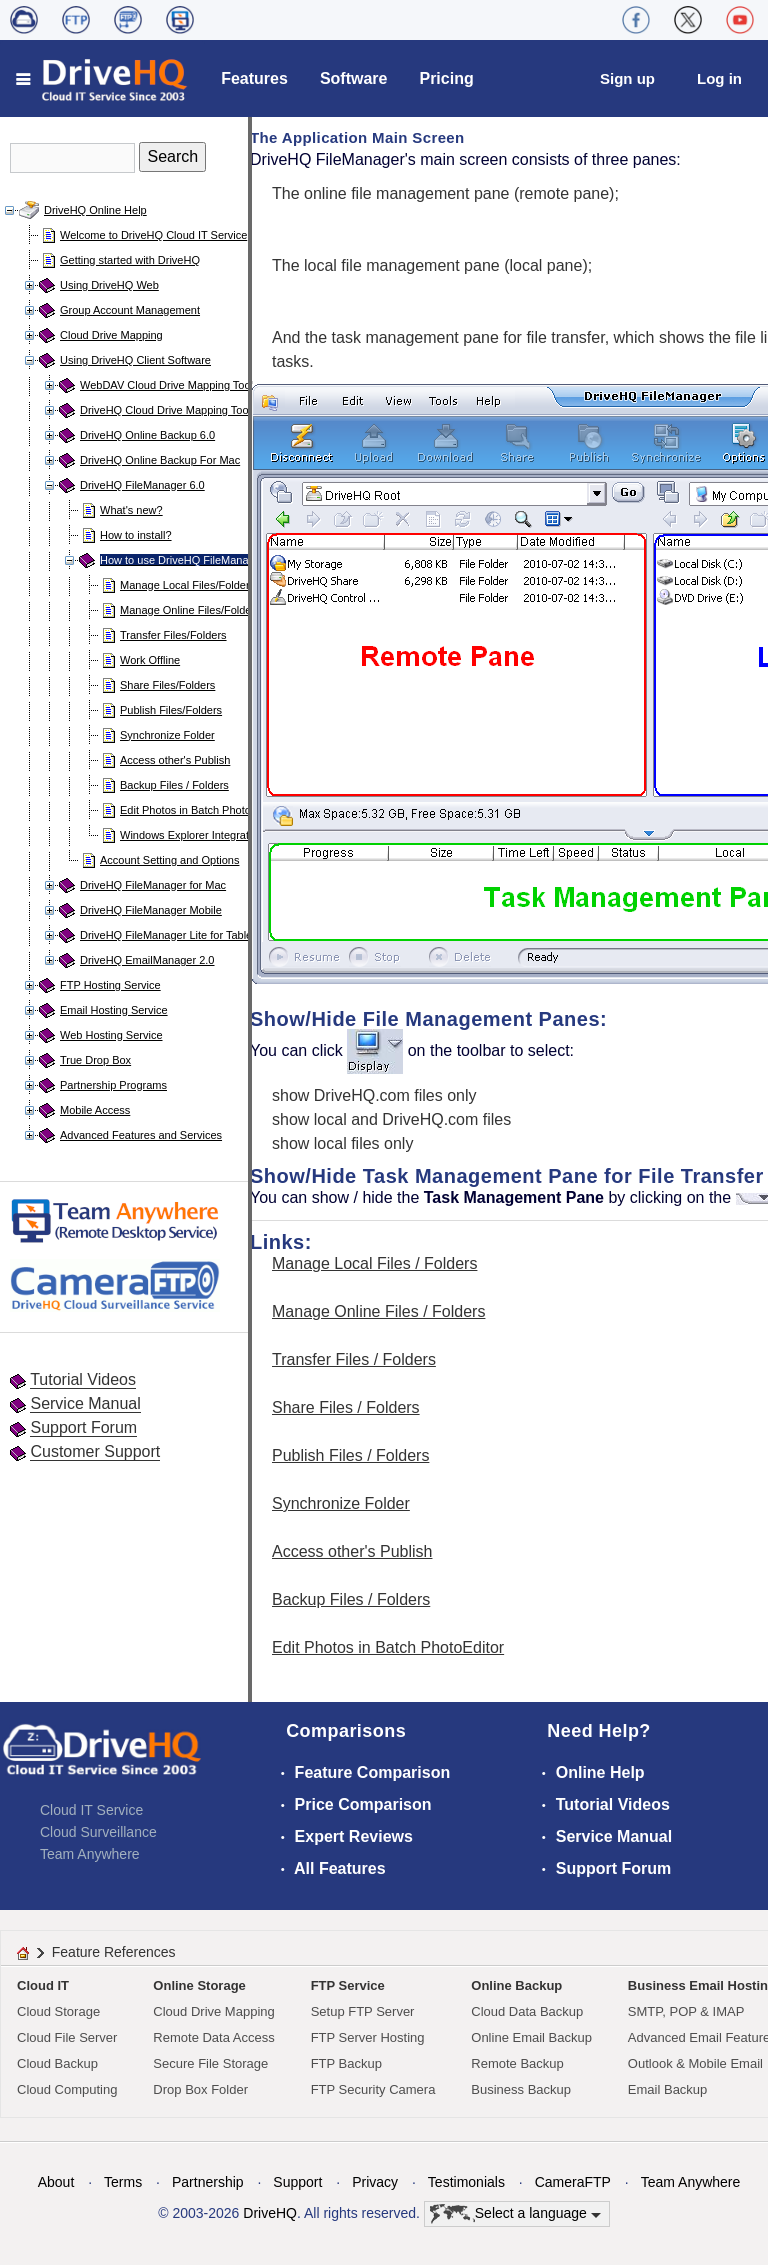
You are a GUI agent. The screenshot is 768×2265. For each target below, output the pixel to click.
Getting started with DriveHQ (130, 260)
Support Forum (83, 1427)
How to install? (136, 535)
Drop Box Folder (200, 2089)
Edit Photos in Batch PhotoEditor (200, 810)
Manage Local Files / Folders (374, 1263)
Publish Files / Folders (350, 1455)
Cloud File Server (67, 2037)
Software (354, 78)
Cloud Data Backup (527, 2011)
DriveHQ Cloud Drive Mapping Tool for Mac (185, 410)
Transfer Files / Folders (354, 1359)
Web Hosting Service (111, 1035)
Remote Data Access (213, 2037)
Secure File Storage (210, 2063)
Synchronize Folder (167, 735)
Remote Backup (517, 2063)
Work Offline (150, 660)
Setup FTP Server (363, 2011)
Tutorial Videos (83, 1379)
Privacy (375, 2182)
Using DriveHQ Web (109, 285)
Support (297, 2182)
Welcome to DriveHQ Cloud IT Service (153, 235)
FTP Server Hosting (368, 2037)
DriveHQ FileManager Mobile (151, 910)
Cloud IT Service (91, 1810)
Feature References (114, 1952)
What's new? (131, 510)
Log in (719, 78)
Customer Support (95, 1451)
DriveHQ (270, 2213)
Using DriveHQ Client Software (135, 360)
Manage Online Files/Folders (190, 610)
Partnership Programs (113, 1085)
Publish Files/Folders (171, 710)
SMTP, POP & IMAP (686, 2011)
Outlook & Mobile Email (695, 2063)
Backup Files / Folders (174, 785)
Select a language (515, 2214)
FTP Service (348, 1985)
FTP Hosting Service (110, 985)
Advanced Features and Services (141, 1135)
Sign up (627, 78)
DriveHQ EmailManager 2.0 (147, 960)
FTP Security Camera (373, 2089)
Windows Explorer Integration (192, 835)
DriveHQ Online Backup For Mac (160, 460)
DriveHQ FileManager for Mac (153, 885)
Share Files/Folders (167, 685)
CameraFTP (573, 2182)
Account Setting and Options (169, 860)
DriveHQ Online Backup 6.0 (147, 435)
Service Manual (85, 1403)
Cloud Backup (57, 2063)
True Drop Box (95, 1060)
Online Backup (516, 1985)
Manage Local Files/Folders (187, 585)
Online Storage (199, 1985)
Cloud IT (43, 1985)
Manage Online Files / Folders (378, 1311)
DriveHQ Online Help (95, 210)
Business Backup (521, 2089)
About (56, 2182)
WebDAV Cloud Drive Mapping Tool (166, 385)
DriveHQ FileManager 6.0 (142, 485)
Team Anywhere (90, 1854)
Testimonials (466, 2182)
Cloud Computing (67, 2089)
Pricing (446, 78)
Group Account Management (130, 310)
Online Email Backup (531, 2037)
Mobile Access (95, 1110)
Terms (123, 2182)
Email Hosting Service (114, 1010)
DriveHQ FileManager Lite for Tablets (170, 935)
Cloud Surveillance (98, 1832)
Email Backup (667, 2089)
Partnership (208, 2182)
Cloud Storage (58, 2011)
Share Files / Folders (346, 1407)
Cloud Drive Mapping (111, 335)
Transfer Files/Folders (173, 635)
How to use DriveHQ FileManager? (185, 560)
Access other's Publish (175, 760)
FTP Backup (346, 2063)
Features (254, 78)
